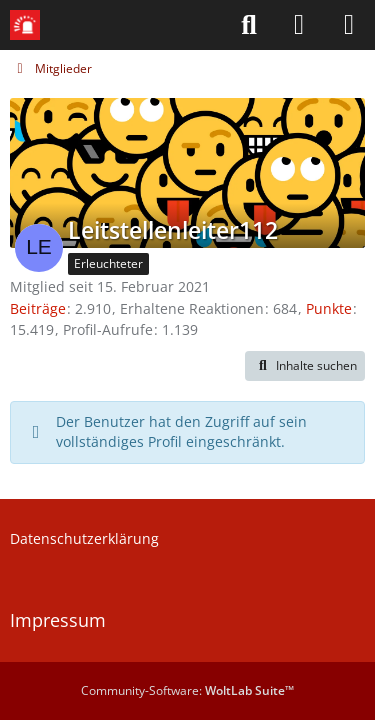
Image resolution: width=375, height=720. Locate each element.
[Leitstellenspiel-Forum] (25, 25)
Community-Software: (187, 690)
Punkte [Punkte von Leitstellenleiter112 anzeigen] (329, 308)
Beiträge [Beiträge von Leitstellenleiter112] (38, 308)
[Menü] (349, 25)
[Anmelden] (299, 25)
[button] (305, 366)
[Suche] (249, 25)
